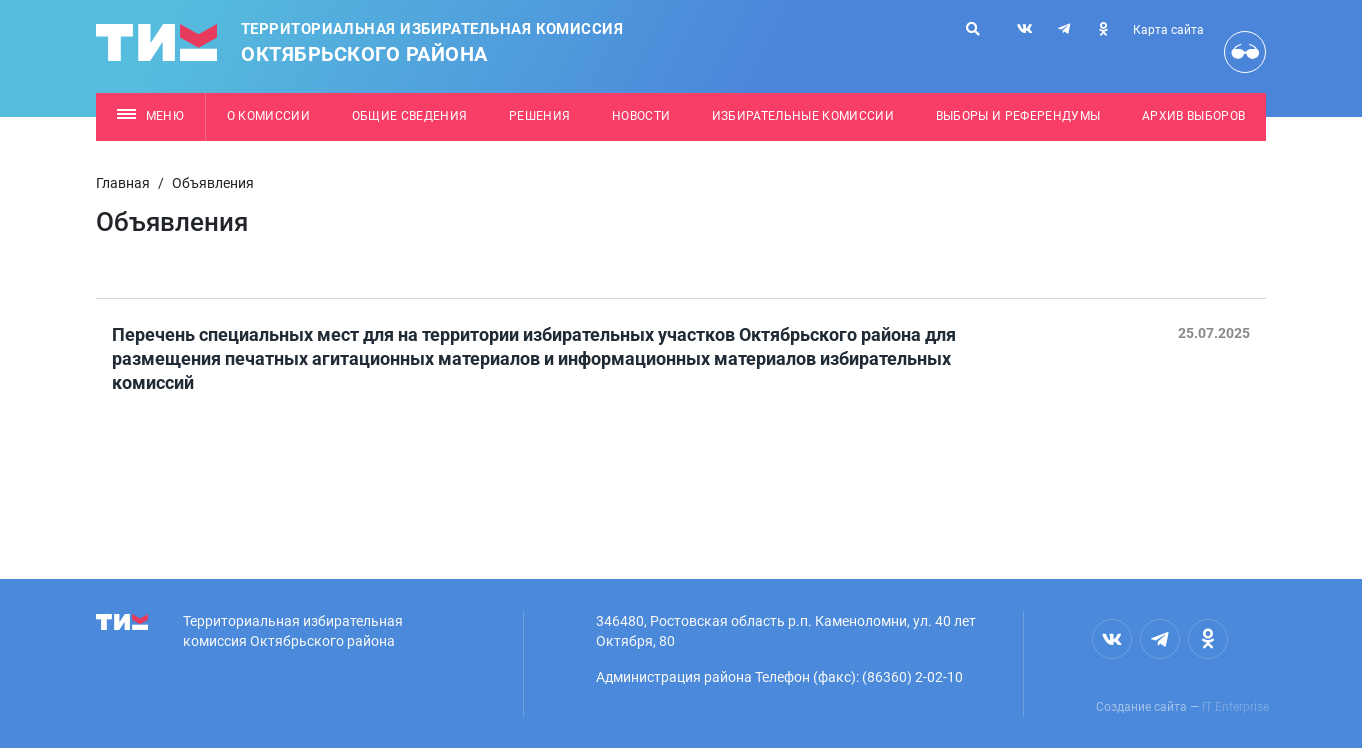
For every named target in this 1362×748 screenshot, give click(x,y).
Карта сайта (1168, 30)
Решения (539, 116)
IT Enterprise (1235, 707)
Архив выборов (1193, 116)
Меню (150, 116)
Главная (123, 183)
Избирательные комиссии (803, 116)
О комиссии (268, 116)
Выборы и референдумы (1018, 116)
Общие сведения (410, 116)
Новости (641, 116)
